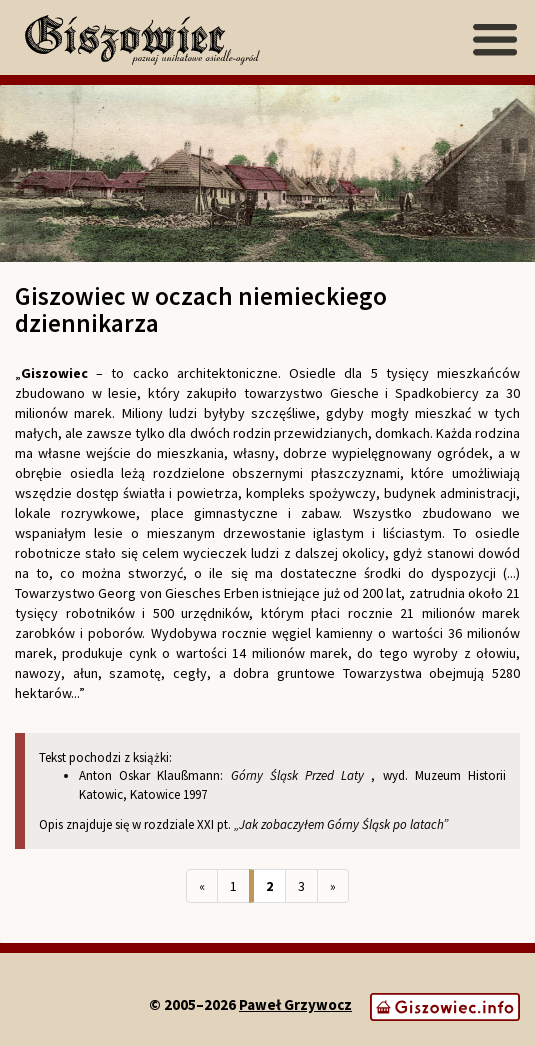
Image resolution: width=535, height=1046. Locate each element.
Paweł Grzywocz (295, 1004)
